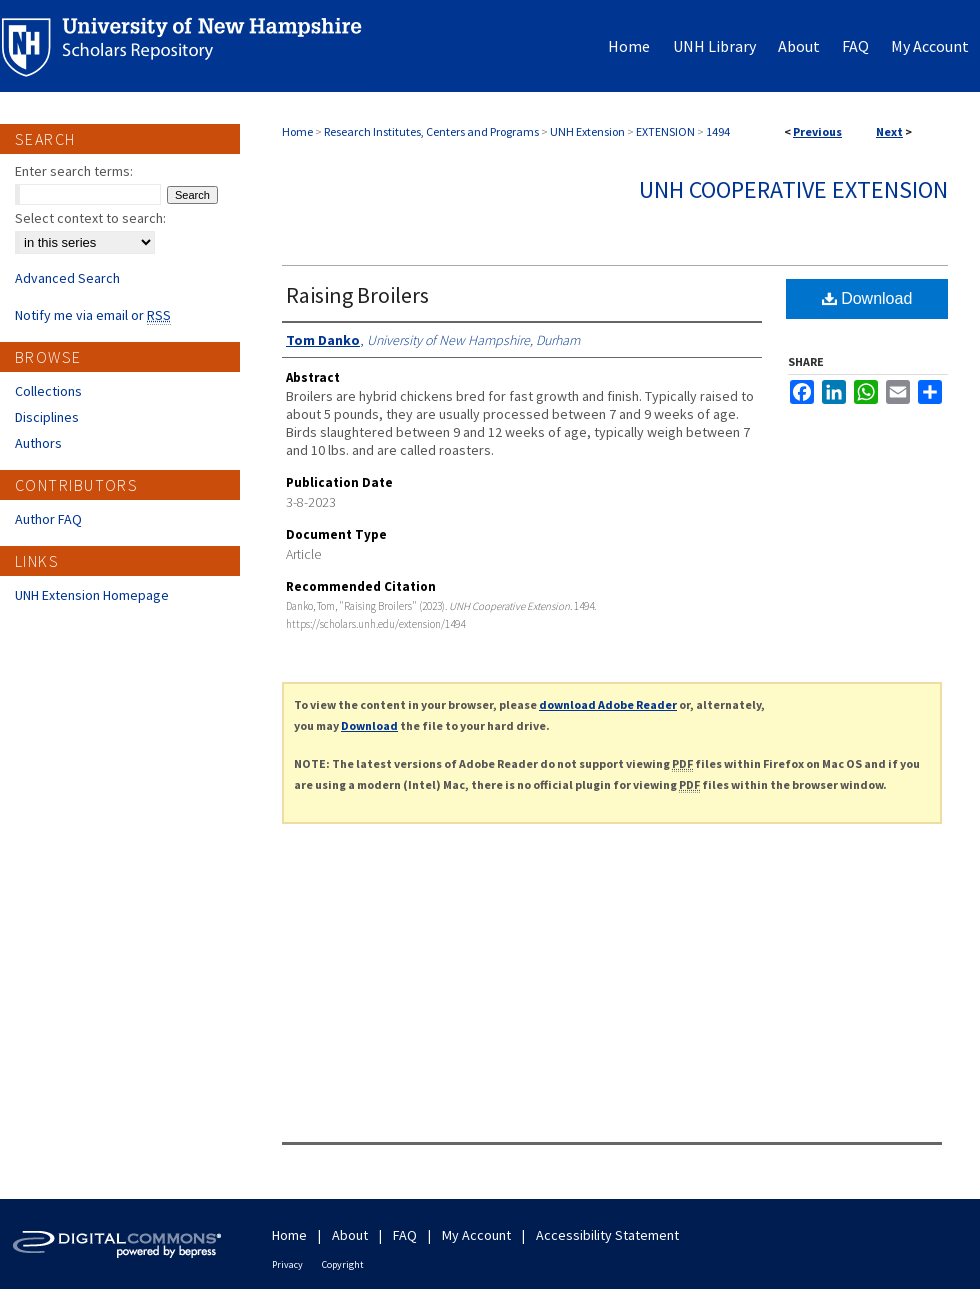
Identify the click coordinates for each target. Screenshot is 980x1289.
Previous (817, 131)
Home (297, 131)
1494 (718, 131)
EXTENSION (665, 131)
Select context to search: (90, 218)
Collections (48, 391)
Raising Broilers (357, 295)
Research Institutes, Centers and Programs (431, 131)
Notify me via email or (93, 315)
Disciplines (47, 417)
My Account (476, 1235)
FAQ (405, 1235)
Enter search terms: (74, 171)
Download (867, 298)
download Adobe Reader (608, 704)
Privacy (287, 1264)
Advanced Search (67, 278)
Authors (38, 443)
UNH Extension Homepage (92, 595)
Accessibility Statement (607, 1235)
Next (889, 131)
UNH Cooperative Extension (793, 189)
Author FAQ (48, 519)
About (350, 1235)
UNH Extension (587, 131)
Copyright (343, 1264)
